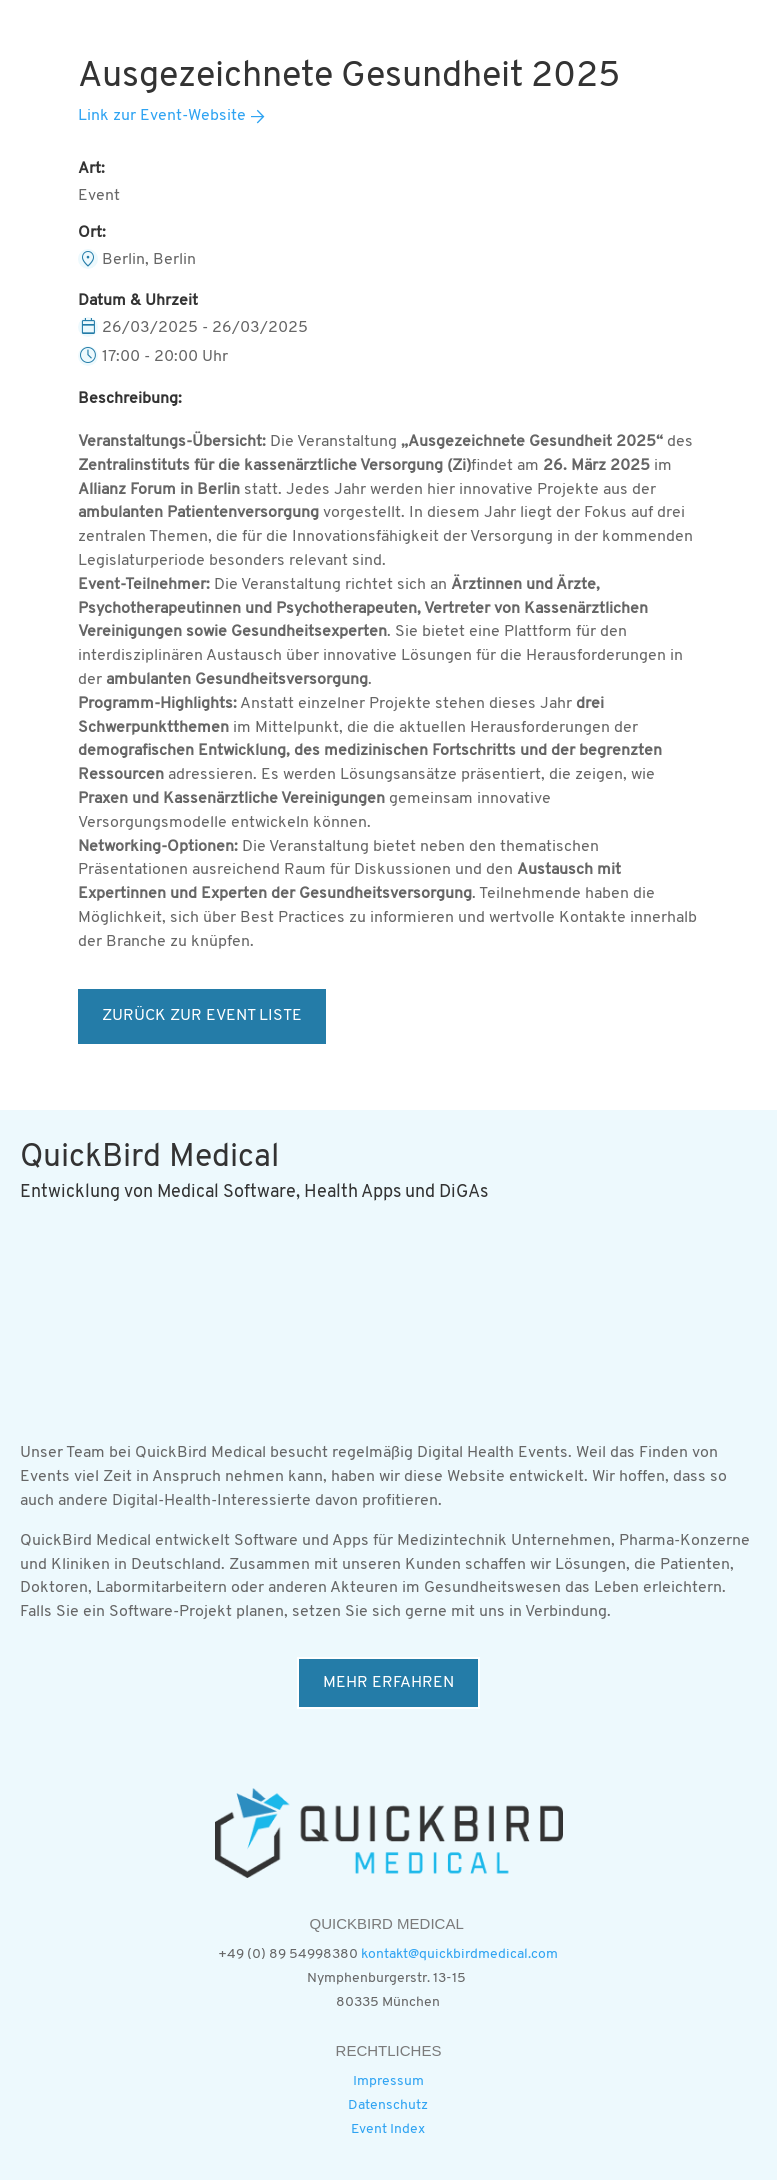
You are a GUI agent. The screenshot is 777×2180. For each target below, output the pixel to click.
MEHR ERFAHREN (388, 1683)
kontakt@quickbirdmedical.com (459, 1954)
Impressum (388, 2081)
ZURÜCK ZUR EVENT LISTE (202, 1016)
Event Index (388, 2129)
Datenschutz (388, 2105)
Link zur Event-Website (162, 116)
